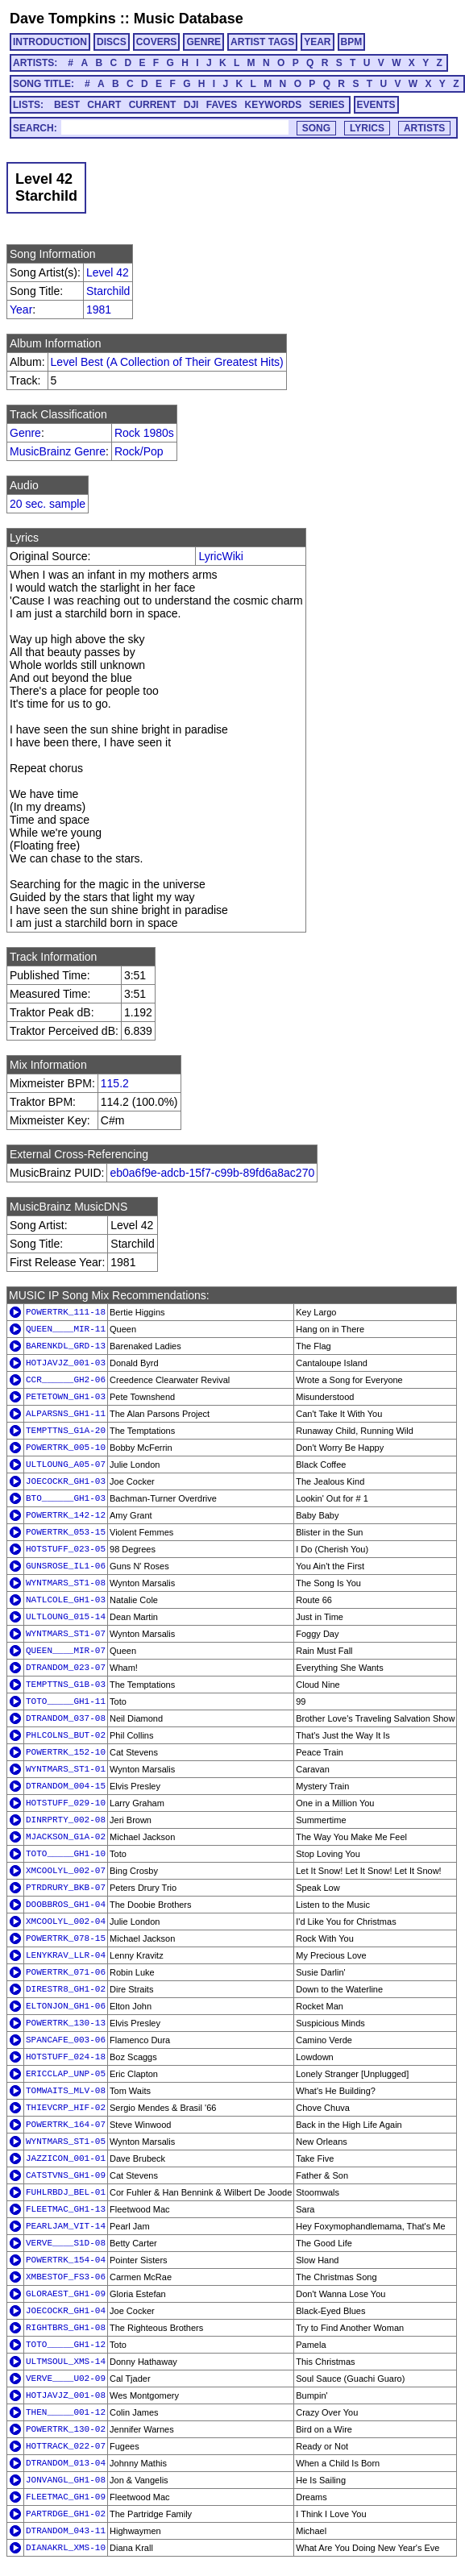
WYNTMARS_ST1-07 (66, 1634)
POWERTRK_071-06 (66, 1972)
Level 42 (107, 272)
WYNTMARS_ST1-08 (66, 1583)
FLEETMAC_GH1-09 (66, 2497)
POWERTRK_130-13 (66, 2023)
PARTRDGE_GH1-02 (66, 2514)
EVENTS (376, 104)
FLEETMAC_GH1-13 (66, 2209)
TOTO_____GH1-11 (66, 1701)
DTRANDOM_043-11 (66, 2531)
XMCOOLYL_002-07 (66, 1871)
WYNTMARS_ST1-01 (66, 1769)
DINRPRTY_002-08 (66, 1820)
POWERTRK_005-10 (66, 1447)
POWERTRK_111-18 (66, 1312)
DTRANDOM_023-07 (66, 1667)
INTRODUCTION (50, 42)
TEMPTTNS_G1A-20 (66, 1430)
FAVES (221, 104)
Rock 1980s (144, 432)
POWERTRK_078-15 (66, 1938)
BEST (67, 104)
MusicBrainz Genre (58, 451)
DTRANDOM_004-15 (66, 1786)
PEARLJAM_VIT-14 (66, 2226)
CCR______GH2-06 (66, 1380)
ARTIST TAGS (262, 42)
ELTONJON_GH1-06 (66, 2006)
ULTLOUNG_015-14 (66, 1617)
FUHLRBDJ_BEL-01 (66, 2192)
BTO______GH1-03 (66, 1498)
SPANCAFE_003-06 (66, 2040)
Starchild (108, 291)
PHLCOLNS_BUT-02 (66, 1735)
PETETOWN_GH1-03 (66, 1397)
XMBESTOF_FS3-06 (66, 2277)
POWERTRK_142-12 (66, 1515)
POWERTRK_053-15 (66, 1532)
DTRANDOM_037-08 (66, 1718)
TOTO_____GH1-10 (66, 1854)
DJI (191, 104)
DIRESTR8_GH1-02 (66, 1989)
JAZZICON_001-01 (66, 2158)
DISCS (112, 42)
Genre (25, 432)
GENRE (203, 42)
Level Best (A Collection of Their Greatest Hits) (167, 361)
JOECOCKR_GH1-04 (66, 2311)
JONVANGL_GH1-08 (66, 2480)
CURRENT (152, 104)
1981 (98, 309)
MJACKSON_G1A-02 (66, 1837)
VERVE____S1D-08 (66, 2243)
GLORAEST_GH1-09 (66, 2294)
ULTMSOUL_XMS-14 (66, 2361)
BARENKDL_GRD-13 (66, 1346)
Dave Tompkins (63, 18)
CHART (104, 104)
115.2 (115, 1083)
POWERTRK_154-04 (66, 2260)
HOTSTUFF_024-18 (66, 2057)
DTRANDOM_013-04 (66, 2463)
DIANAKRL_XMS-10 (66, 2548)
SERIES (327, 104)
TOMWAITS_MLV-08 (66, 2091)
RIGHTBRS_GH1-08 (66, 2328)
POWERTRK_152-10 (66, 1752)
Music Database (188, 18)
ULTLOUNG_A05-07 (66, 1464)
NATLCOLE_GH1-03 (66, 1600)
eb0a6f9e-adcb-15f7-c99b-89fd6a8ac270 (212, 1172)
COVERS (156, 42)
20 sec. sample (47, 503)
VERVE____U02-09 (66, 2378)
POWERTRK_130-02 (66, 2429)
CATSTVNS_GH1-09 (66, 2175)
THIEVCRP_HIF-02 (66, 2108)
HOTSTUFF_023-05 (66, 1549)
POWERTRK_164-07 (66, 2124)
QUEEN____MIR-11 (66, 1329)
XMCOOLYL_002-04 (66, 1921)
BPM (352, 42)
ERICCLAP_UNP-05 (66, 2074)
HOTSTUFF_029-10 (66, 1803)
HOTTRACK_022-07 (66, 2446)
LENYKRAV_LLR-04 (66, 1955)
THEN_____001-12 (66, 2412)
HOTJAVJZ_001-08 (66, 2395)
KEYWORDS (273, 104)
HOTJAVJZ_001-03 (66, 1363)
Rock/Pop (139, 451)
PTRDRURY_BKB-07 (66, 1888)
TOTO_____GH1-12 (66, 2345)
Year (21, 309)
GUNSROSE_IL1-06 (66, 1566)
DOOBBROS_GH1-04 (66, 1904)
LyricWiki (220, 556)
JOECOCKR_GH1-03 (66, 1481)
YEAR (317, 42)
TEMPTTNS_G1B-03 (66, 1684)
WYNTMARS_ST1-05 (66, 2141)
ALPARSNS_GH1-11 (66, 1414)
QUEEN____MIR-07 (66, 1651)
